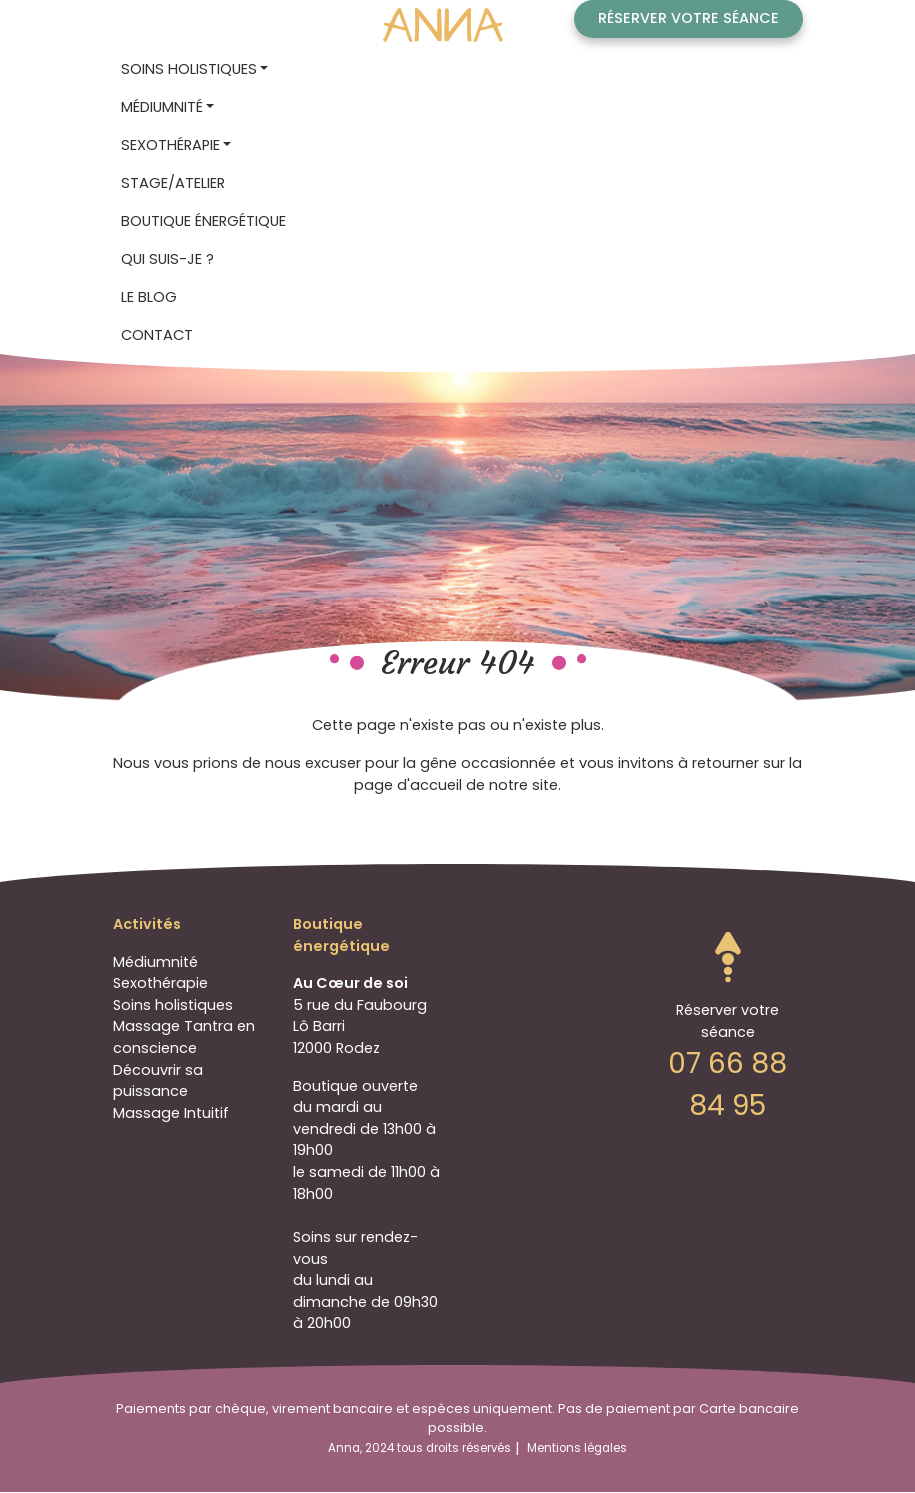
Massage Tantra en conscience (184, 1037)
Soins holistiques (173, 1005)
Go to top (728, 957)
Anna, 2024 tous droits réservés (419, 1448)
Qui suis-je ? (167, 259)
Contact (157, 335)
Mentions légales (577, 1448)
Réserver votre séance (688, 18)
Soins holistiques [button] (189, 69)
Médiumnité (155, 962)
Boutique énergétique (203, 221)
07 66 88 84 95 (727, 1084)
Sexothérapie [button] (170, 145)
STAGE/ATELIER (173, 183)
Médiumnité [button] (162, 107)
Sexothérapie (160, 983)
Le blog (149, 297)
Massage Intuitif (171, 1113)
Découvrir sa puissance (158, 1081)
